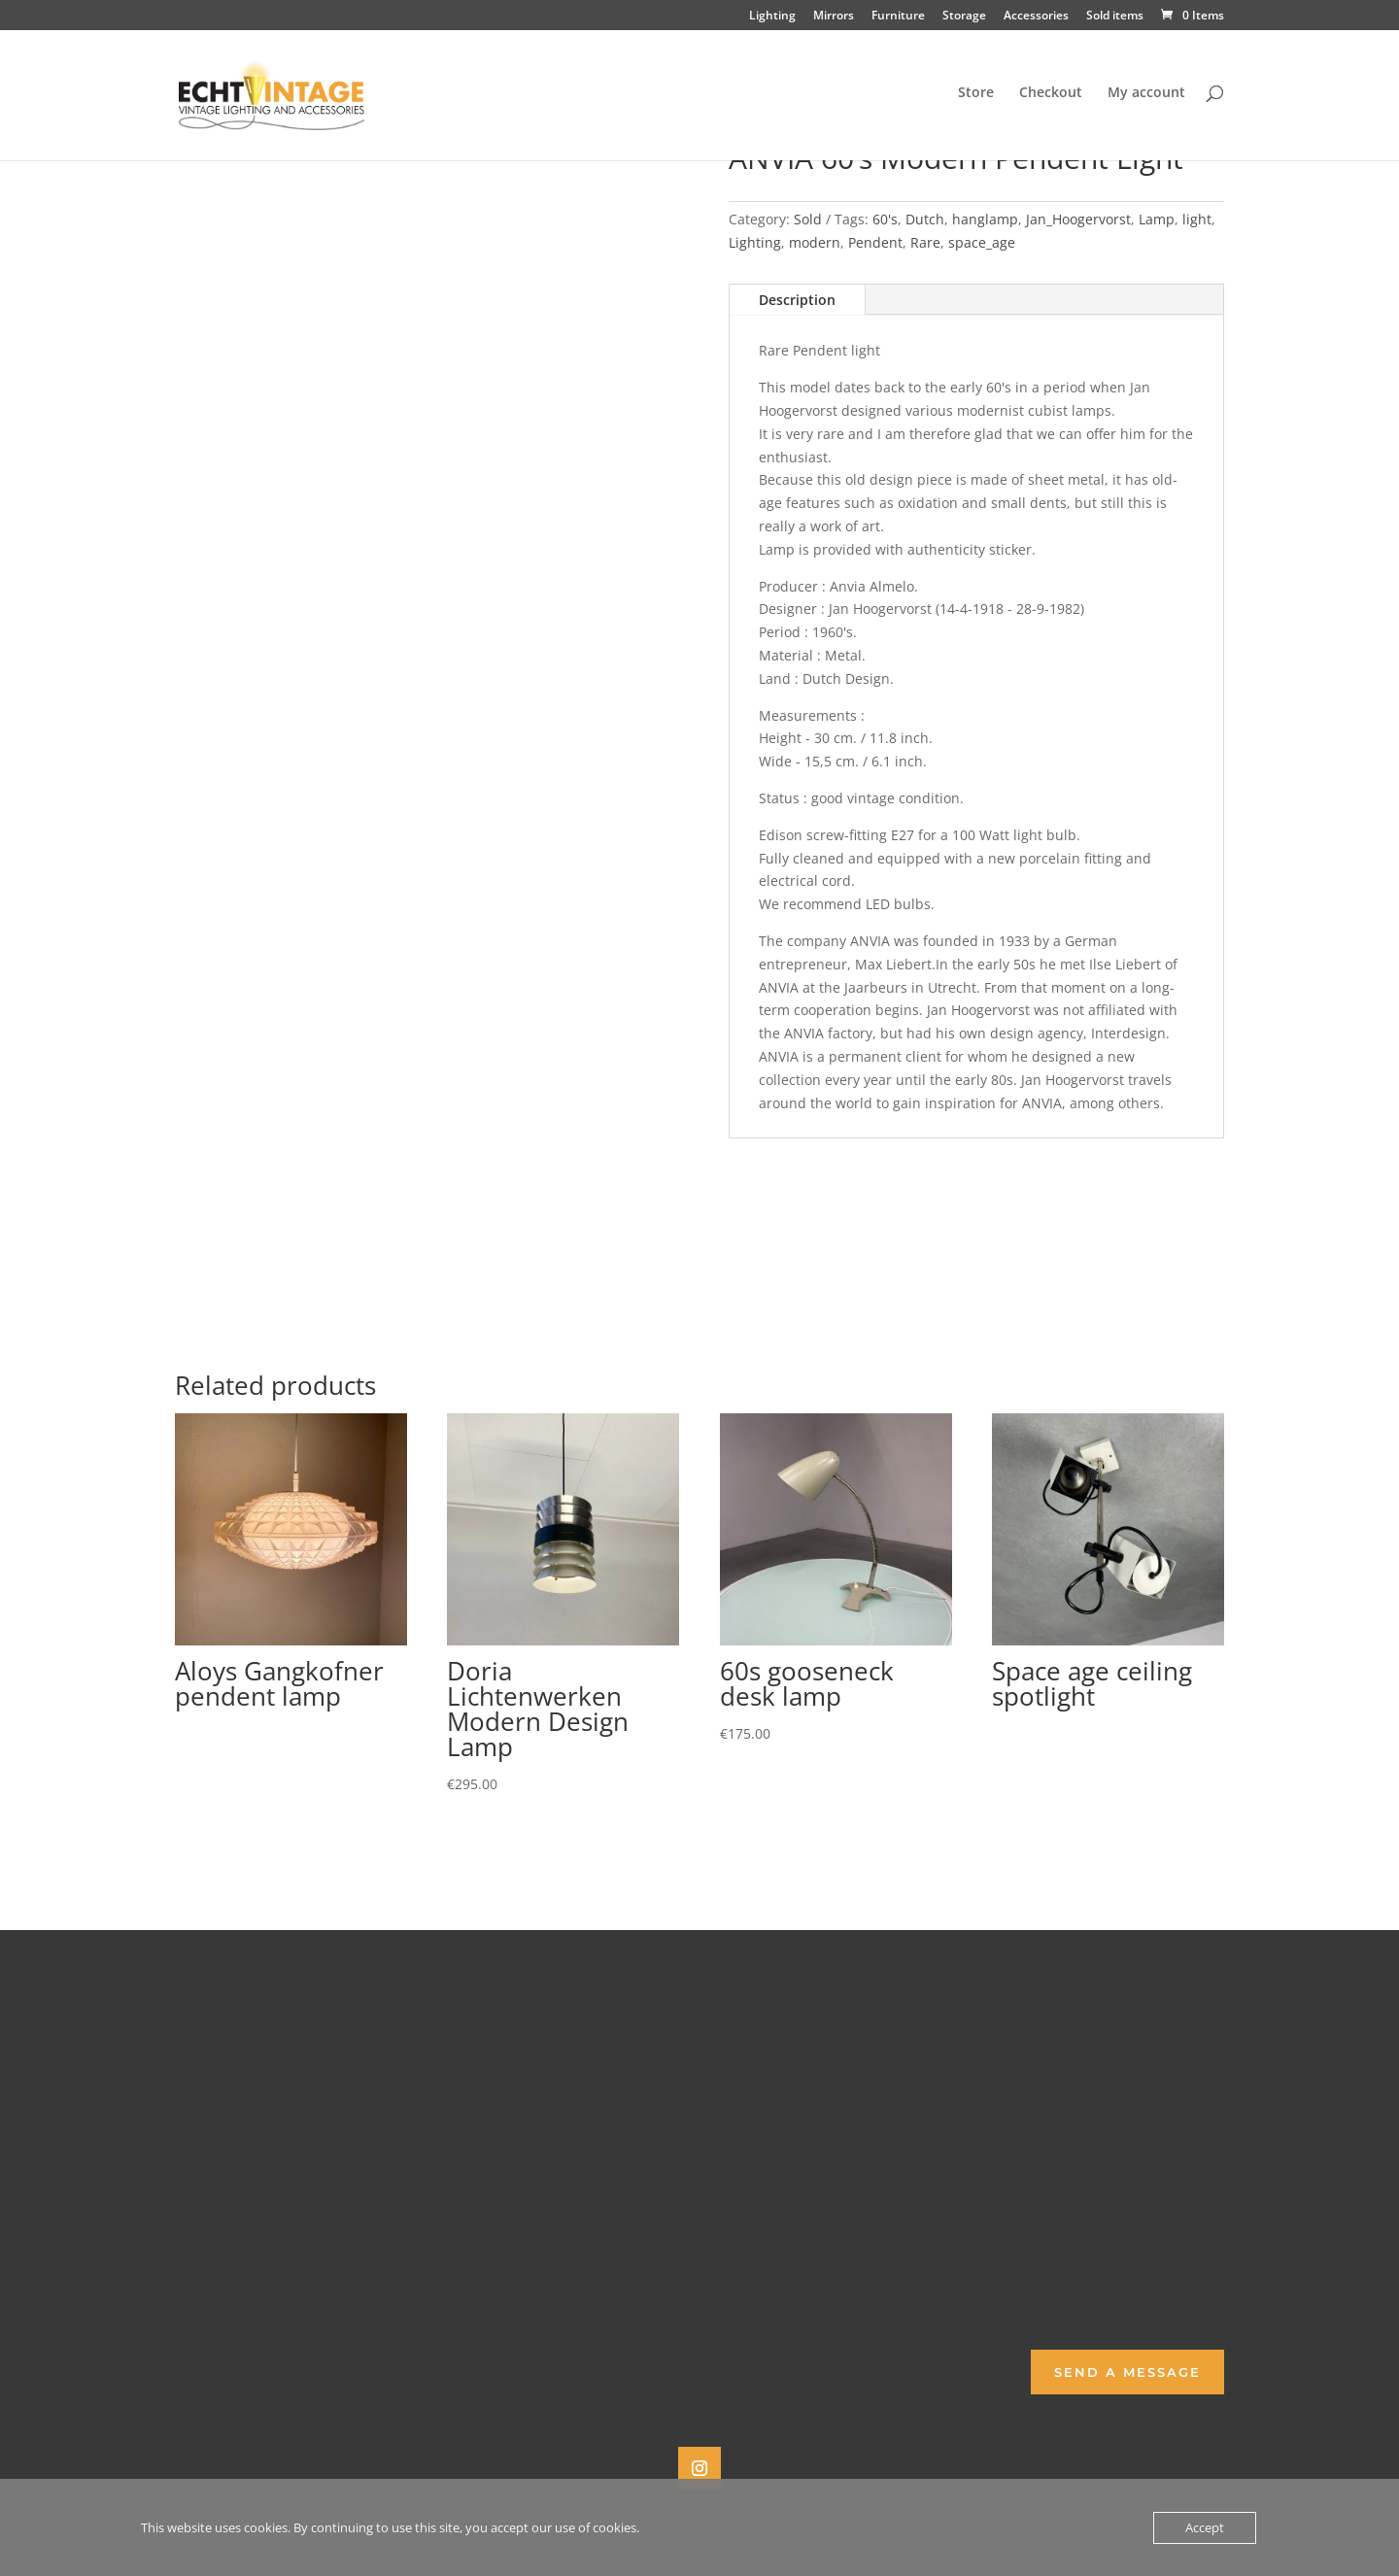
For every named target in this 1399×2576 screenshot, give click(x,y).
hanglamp (985, 219)
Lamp (1157, 219)
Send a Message (1127, 2372)
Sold (808, 219)
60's (885, 219)
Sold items (1114, 16)
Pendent (875, 242)
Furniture (898, 16)
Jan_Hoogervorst (1078, 219)
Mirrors (833, 16)
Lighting (772, 16)
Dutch (924, 219)
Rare (925, 242)
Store (976, 98)
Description (797, 299)
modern (814, 242)
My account (1146, 98)
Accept (1204, 2527)
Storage (964, 16)
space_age (981, 242)
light (1196, 219)
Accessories (1036, 16)
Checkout (1050, 98)
